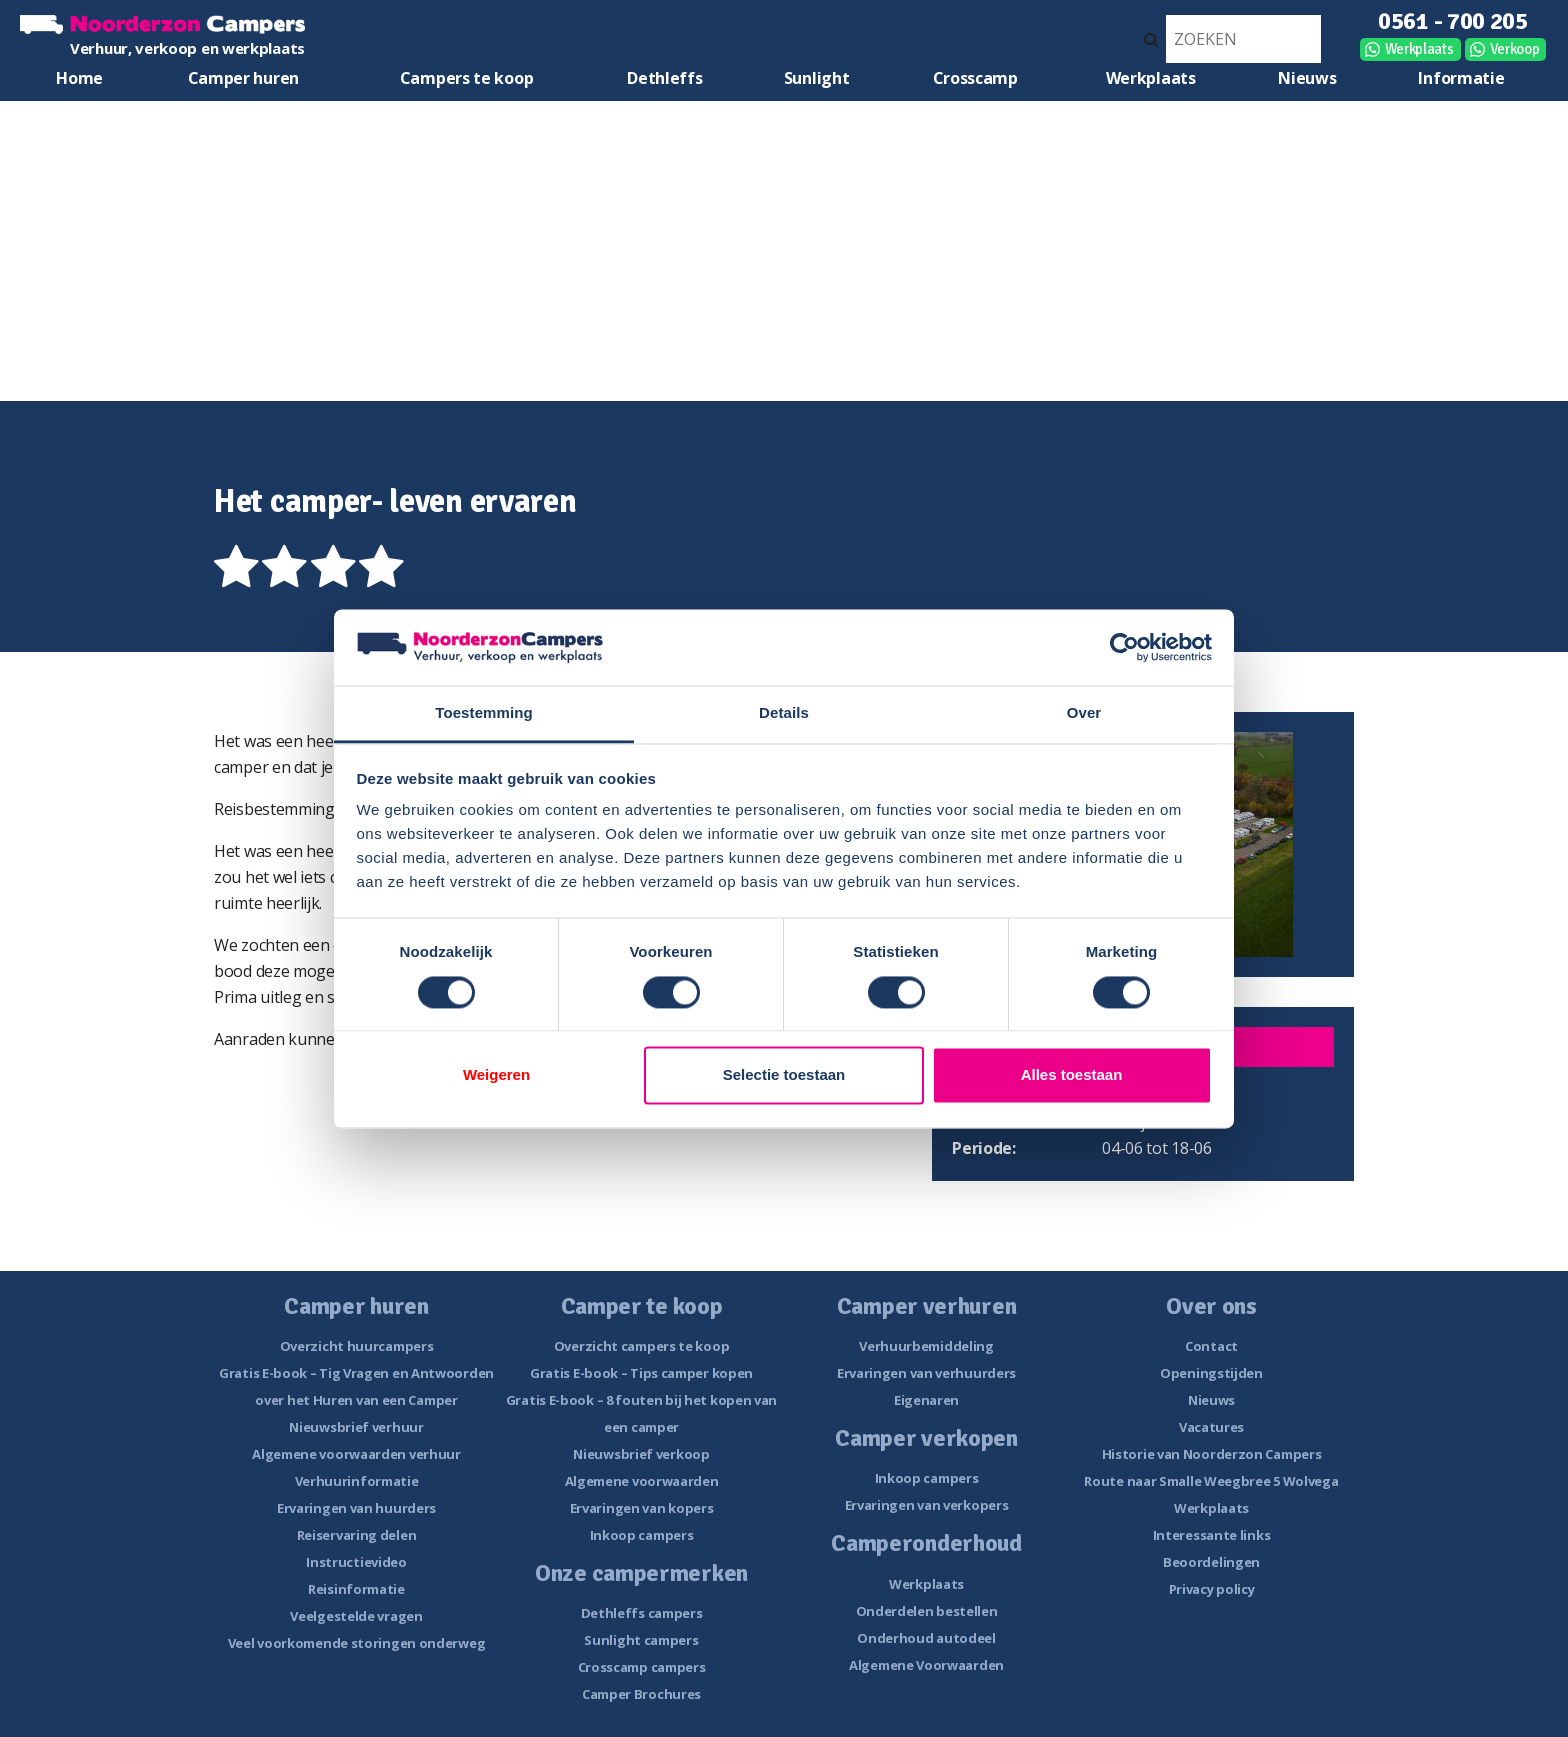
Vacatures (1211, 1427)
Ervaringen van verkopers (927, 1505)
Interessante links (1212, 1535)
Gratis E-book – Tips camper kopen (641, 1373)
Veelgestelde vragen (356, 1616)
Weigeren (496, 1075)
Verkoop (1515, 49)
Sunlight (817, 78)
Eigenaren (926, 1400)
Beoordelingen (1211, 1562)
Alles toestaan (1072, 1075)
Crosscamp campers (642, 1667)
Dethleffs (664, 78)
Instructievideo (356, 1562)
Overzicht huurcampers (357, 1346)
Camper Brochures (641, 1694)
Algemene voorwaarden (642, 1481)
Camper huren (243, 78)
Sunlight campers (641, 1640)
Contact (1211, 1346)
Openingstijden (1211, 1373)
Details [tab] (784, 713)
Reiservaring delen (357, 1535)
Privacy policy (1212, 1589)
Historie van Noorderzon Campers (1212, 1454)
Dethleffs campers (642, 1613)
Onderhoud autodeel (926, 1638)
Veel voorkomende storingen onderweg (357, 1643)
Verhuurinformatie (357, 1481)
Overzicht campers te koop (642, 1346)
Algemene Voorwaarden (926, 1665)
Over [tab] (1084, 713)
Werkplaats (1419, 49)
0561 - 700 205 (1453, 21)
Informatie (1461, 78)
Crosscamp (975, 78)
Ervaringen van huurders (356, 1508)
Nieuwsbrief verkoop (641, 1454)
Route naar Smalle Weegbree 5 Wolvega (1211, 1481)
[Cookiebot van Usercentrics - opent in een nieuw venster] (1124, 647)
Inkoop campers (642, 1535)
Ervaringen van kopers (642, 1508)
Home (79, 78)
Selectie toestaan (784, 1075)
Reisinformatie (356, 1589)
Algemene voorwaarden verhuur (356, 1454)
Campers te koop (467, 78)
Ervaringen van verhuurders (926, 1373)
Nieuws (1307, 78)
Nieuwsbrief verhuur (356, 1427)
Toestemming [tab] (484, 713)
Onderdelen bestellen (927, 1611)
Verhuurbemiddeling (926, 1346)
